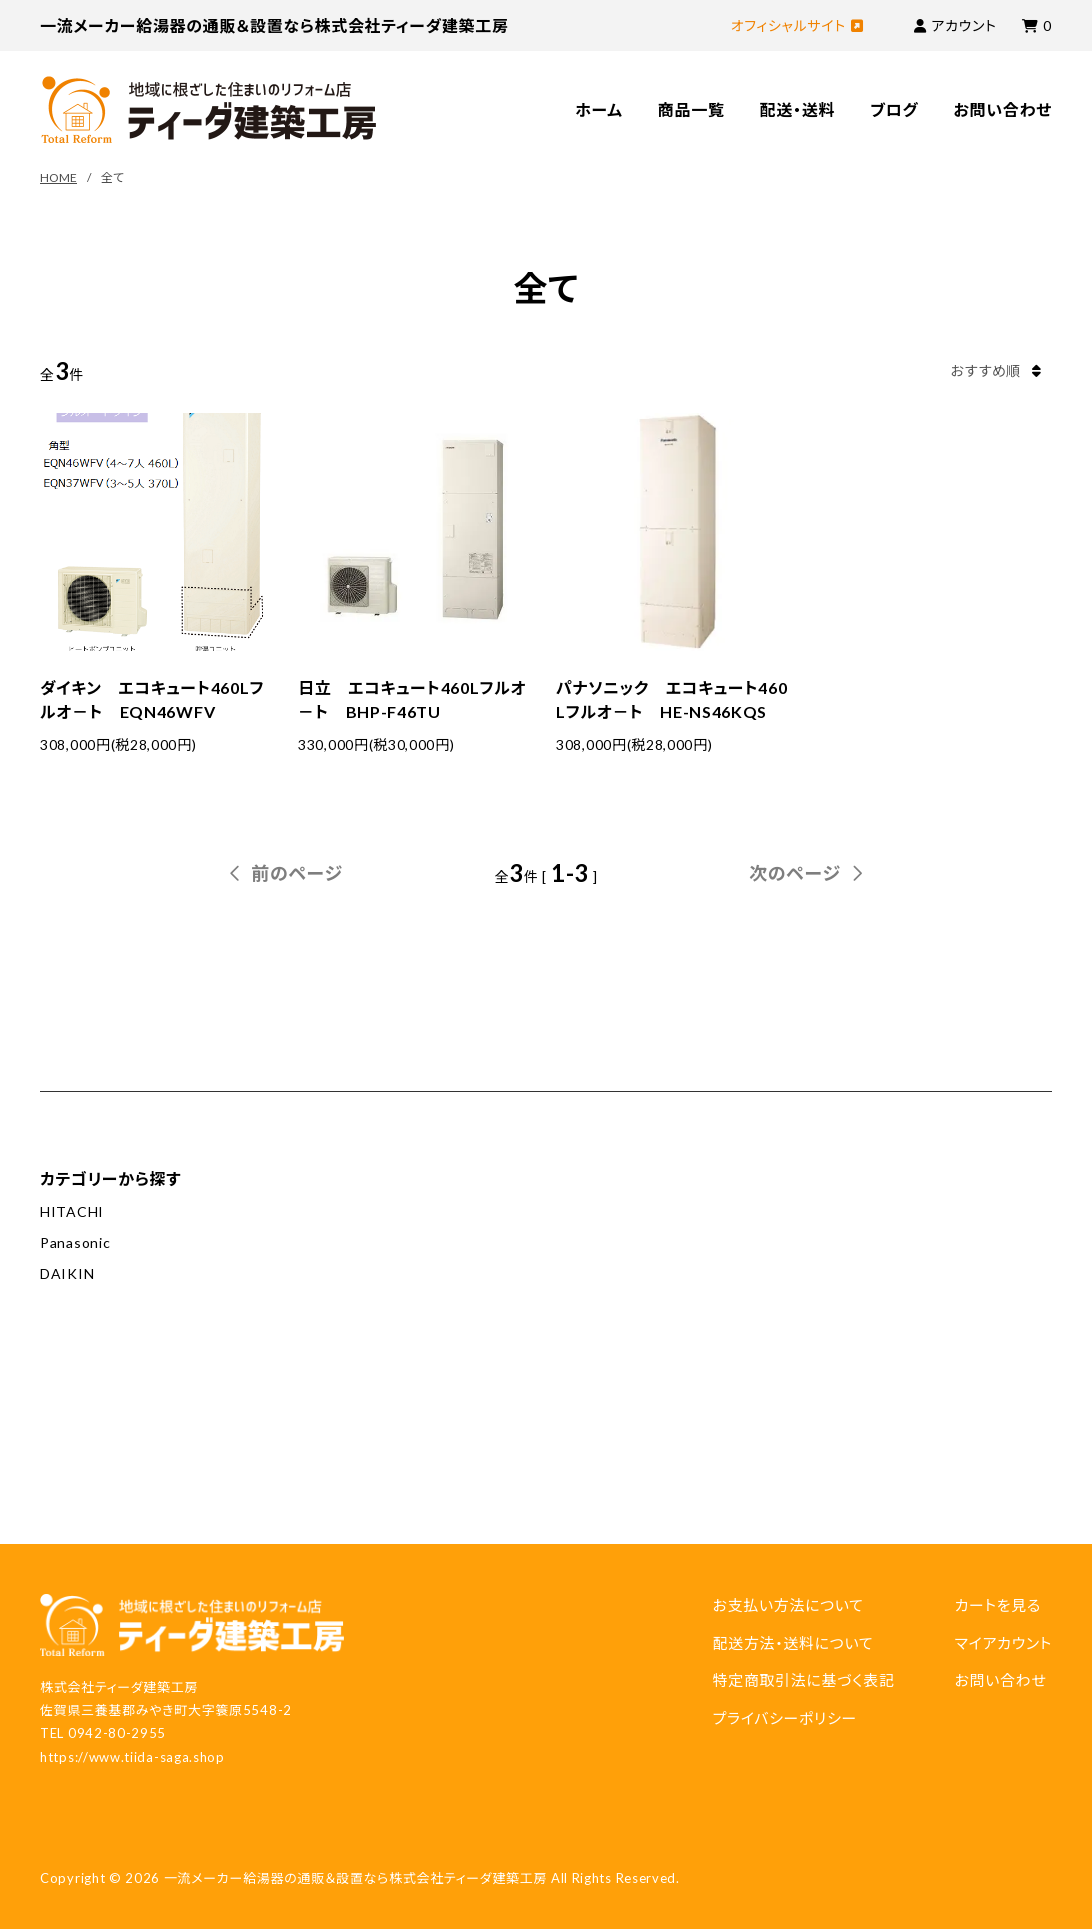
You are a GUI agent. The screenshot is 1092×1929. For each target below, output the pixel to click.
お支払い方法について (788, 1605)
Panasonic (75, 1242)
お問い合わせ (1002, 109)
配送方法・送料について (792, 1643)
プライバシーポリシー (784, 1718)
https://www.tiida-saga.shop (132, 1757)
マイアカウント (1003, 1643)
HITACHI (72, 1211)
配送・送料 (798, 109)
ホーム (599, 109)
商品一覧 (691, 109)
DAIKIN (67, 1273)
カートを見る (997, 1605)
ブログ (894, 109)
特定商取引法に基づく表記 (803, 1680)
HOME (58, 177)
